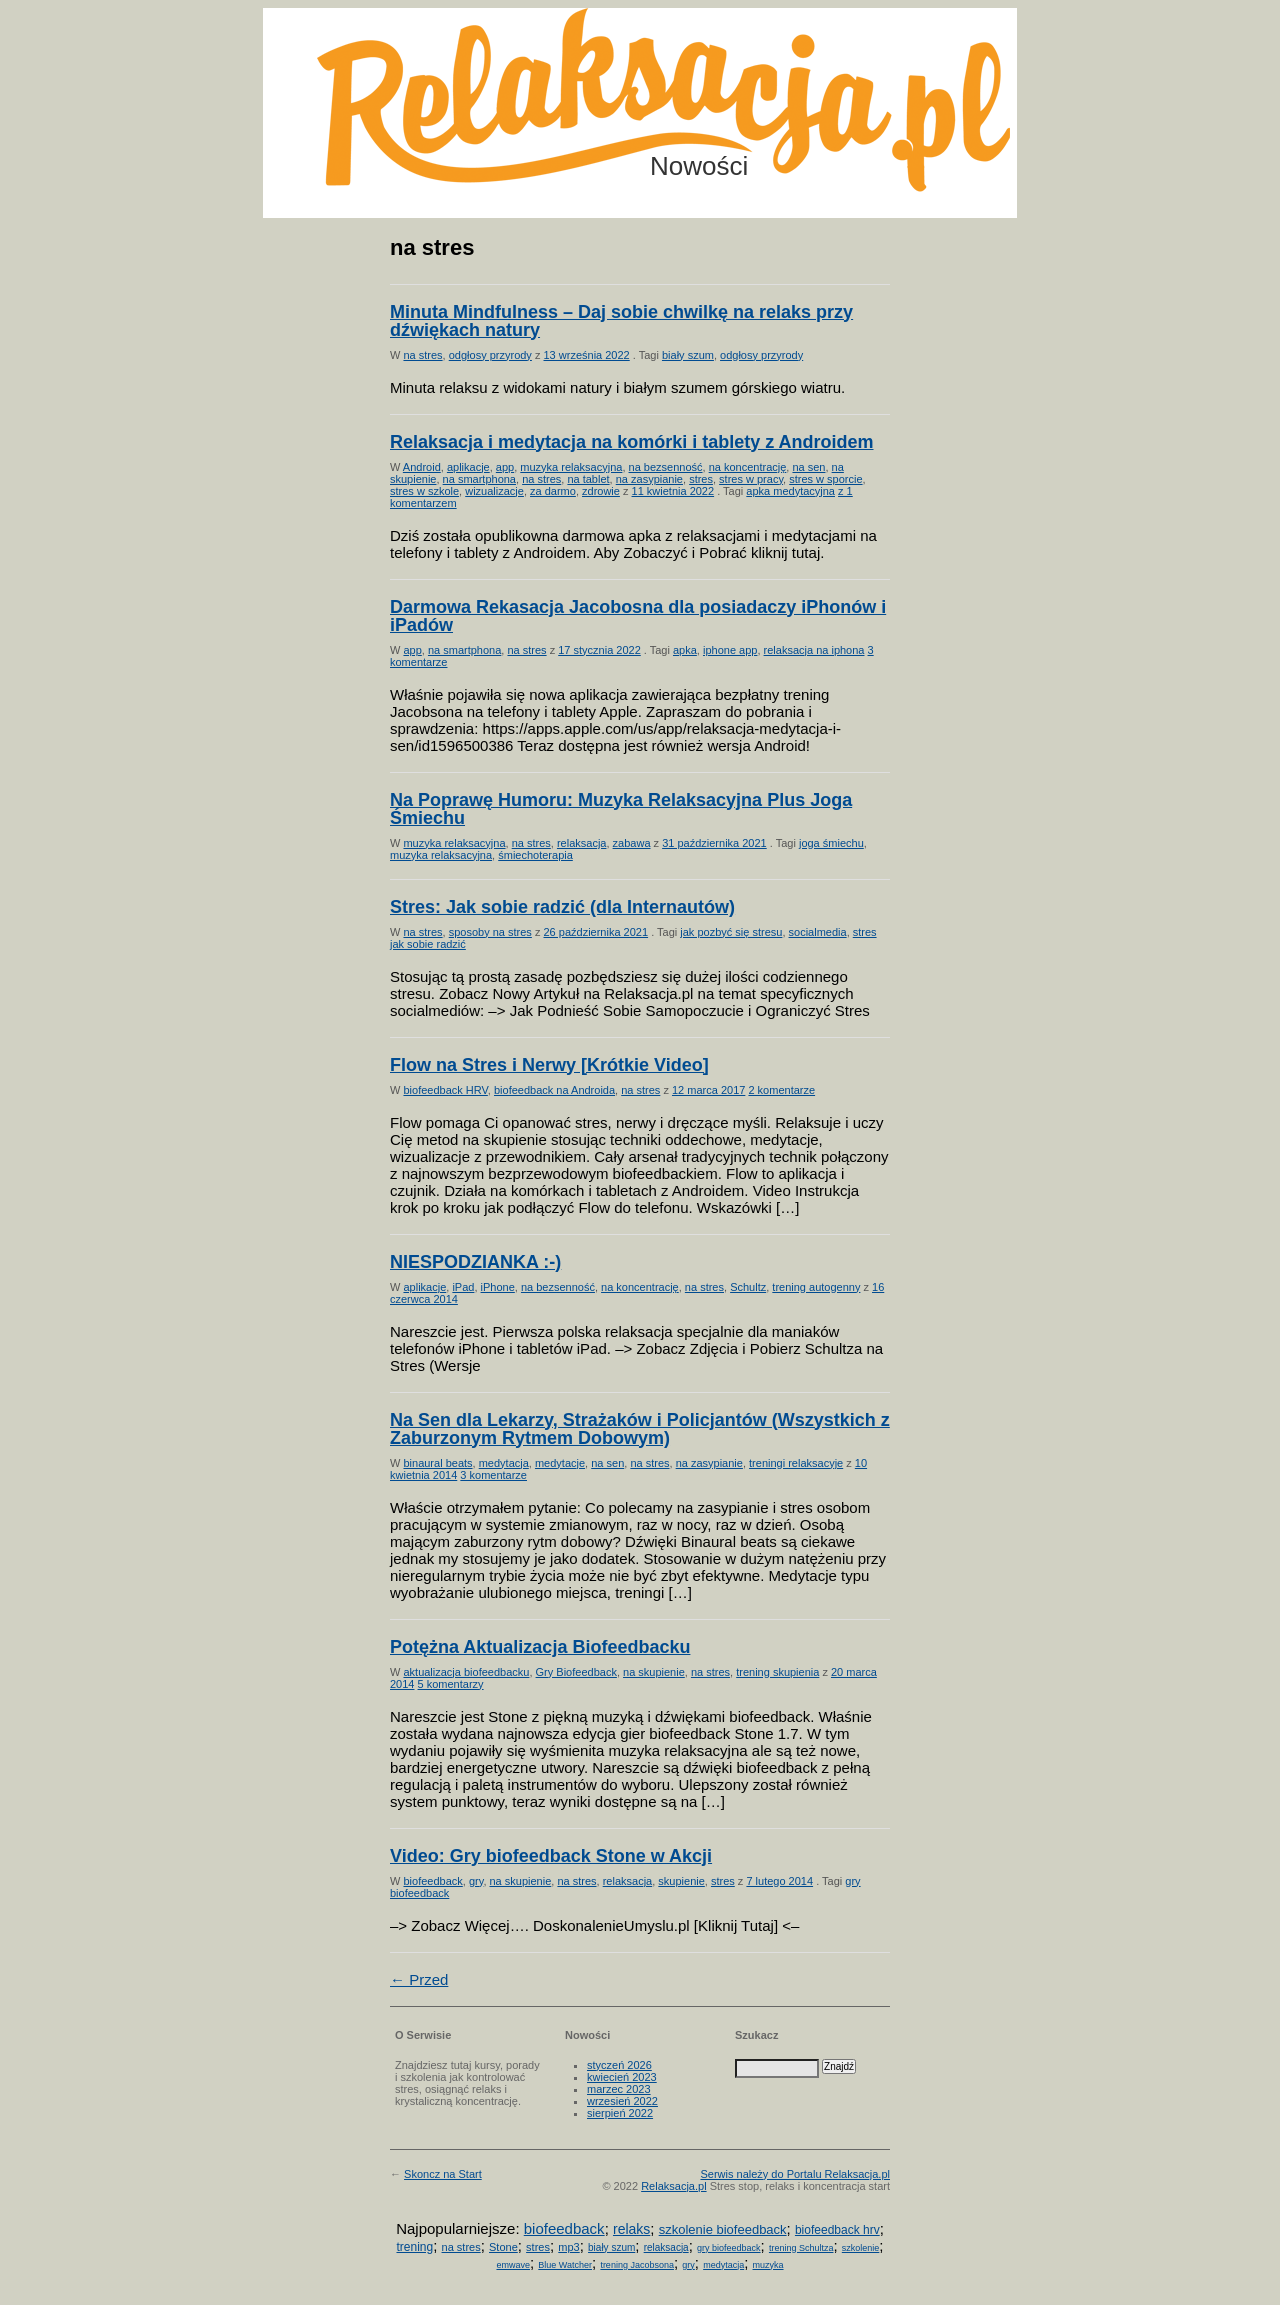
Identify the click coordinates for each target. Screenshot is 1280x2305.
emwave (513, 2265)
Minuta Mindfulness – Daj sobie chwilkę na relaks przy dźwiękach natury (621, 321)
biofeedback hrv (837, 2230)
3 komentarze (493, 1475)
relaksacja (582, 843)
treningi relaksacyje (796, 1463)
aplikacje (468, 467)
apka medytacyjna (790, 491)
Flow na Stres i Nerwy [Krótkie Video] (549, 1065)
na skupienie (654, 1672)
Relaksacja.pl (673, 2186)
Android (422, 467)
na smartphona (479, 479)
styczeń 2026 (619, 2065)
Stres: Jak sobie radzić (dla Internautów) (562, 907)
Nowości (699, 166)
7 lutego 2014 (779, 1881)
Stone (503, 2247)
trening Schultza (801, 2248)
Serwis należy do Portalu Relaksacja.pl (795, 2174)
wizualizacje (494, 491)
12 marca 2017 (708, 1090)
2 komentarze (781, 1090)
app (505, 467)
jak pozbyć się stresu (731, 932)
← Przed (419, 1979)
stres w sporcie (825, 479)
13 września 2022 (587, 355)
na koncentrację (748, 467)
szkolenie (861, 2248)
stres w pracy (751, 479)
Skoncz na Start (443, 2174)
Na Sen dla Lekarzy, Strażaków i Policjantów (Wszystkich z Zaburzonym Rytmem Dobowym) (640, 1429)
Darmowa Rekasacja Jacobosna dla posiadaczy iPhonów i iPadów (638, 616)
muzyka (768, 2265)
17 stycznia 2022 (599, 650)
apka (685, 650)
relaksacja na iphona (814, 650)
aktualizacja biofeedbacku (466, 1672)
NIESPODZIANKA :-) (475, 1262)
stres (701, 479)
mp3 (568, 2247)
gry (476, 1881)
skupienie (681, 1881)
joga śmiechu (831, 843)
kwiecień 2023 (622, 2077)
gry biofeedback (729, 2248)
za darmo (553, 491)
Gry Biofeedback (576, 1672)
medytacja (504, 1463)
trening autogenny (816, 1287)
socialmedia (818, 932)
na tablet (588, 479)
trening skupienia (777, 1672)
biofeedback (432, 1881)
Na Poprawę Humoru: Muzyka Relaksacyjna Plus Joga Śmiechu (621, 809)
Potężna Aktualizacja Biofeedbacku (540, 1647)
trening (414, 2247)
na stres (422, 355)
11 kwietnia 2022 (673, 491)
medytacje (560, 1463)
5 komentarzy (451, 1684)
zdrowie (601, 491)
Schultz (748, 1287)
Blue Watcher (565, 2265)
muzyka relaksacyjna (571, 467)
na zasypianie (649, 479)
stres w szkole (424, 491)
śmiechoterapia (535, 855)
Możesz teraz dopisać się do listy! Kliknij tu (1198, 84)
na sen (808, 467)
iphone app (730, 650)
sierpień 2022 (620, 2113)
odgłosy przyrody (490, 355)
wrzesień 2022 (622, 2101)
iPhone (498, 1287)
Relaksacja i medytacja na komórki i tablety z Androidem (632, 442)
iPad (463, 1287)
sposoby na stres (490, 932)
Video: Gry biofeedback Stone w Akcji (551, 1856)
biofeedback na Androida (554, 1090)
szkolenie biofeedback (723, 2229)
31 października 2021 (714, 843)
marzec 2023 (619, 2089)
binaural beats (437, 1463)
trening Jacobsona (637, 2265)
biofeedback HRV (445, 1090)
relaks (631, 2229)
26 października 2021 (596, 932)
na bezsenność (666, 467)
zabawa (632, 843)
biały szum (688, 355)
